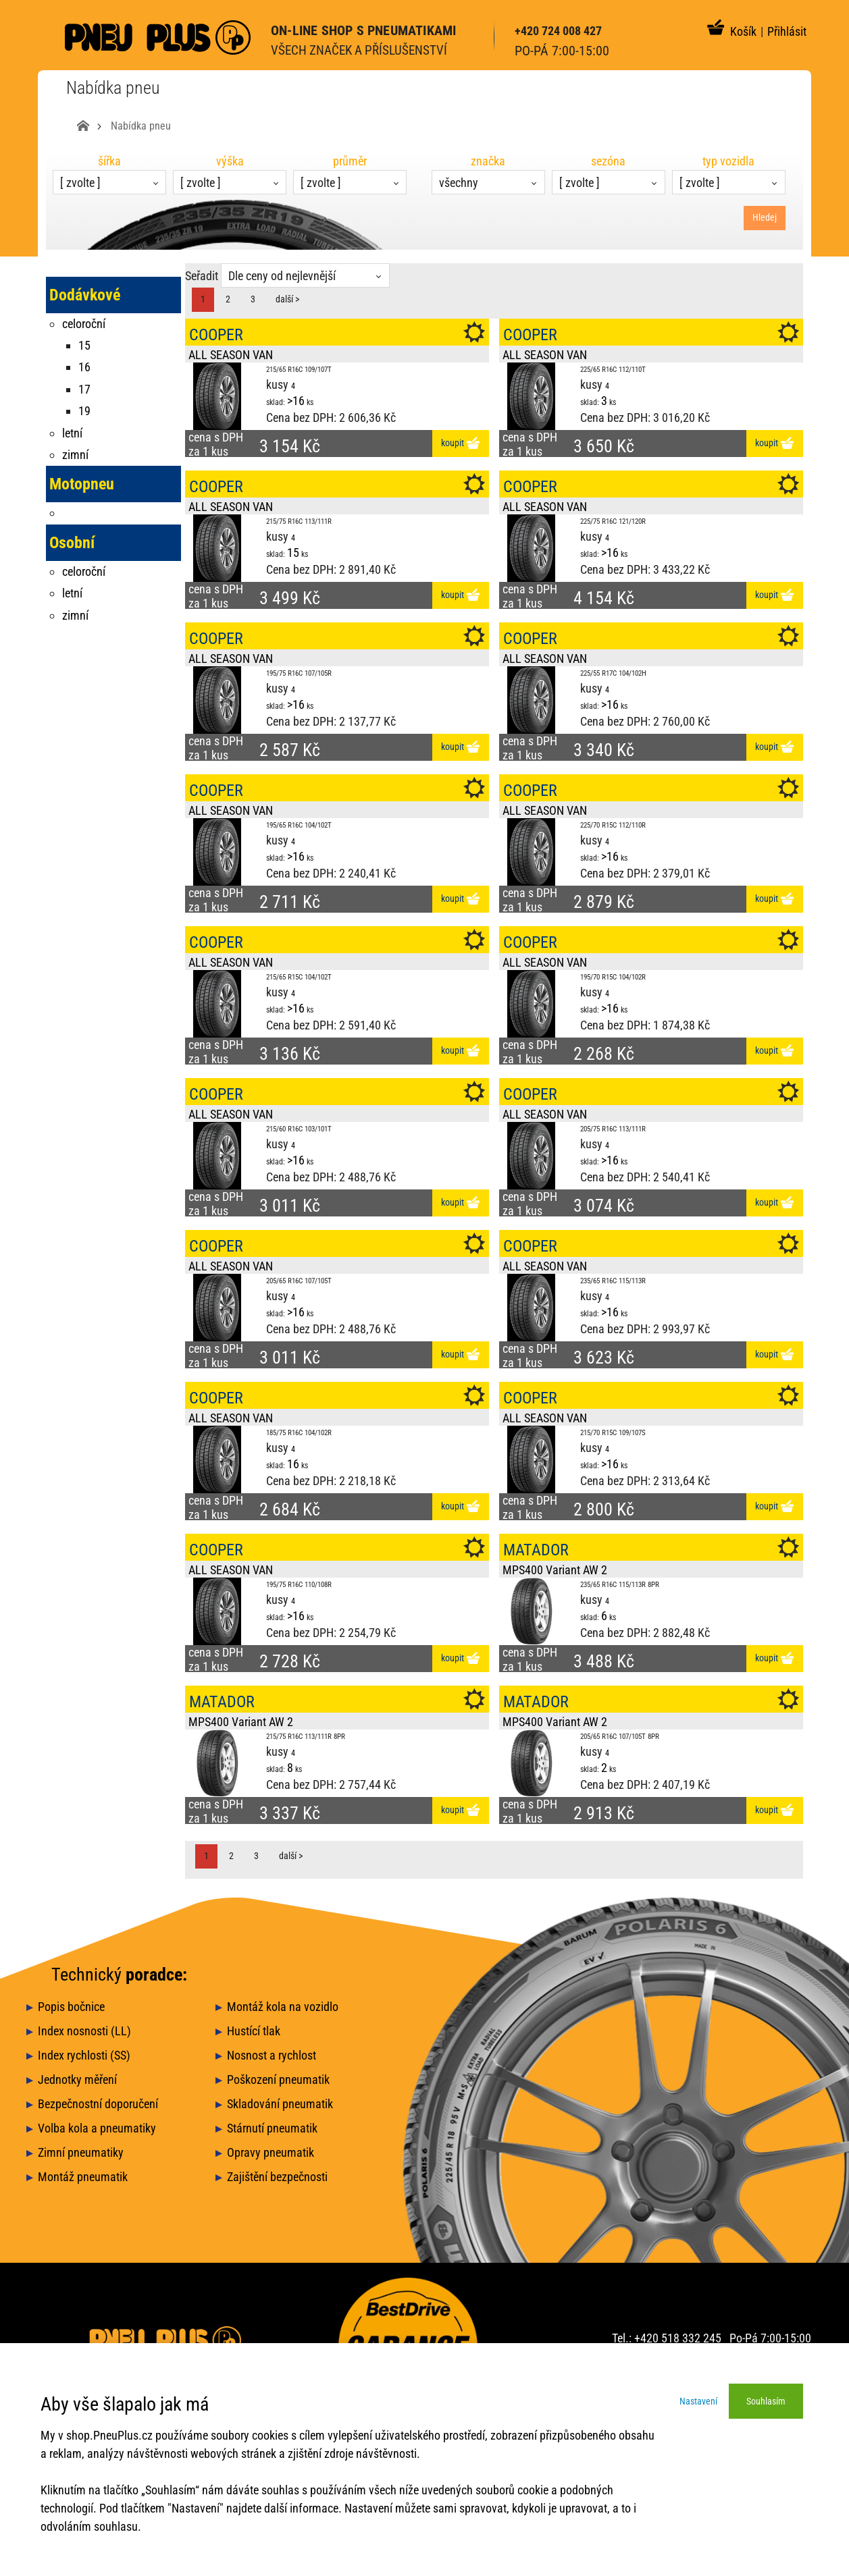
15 (293, 552)
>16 (296, 401)
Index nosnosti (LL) (84, 2031)
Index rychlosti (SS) (84, 2055)
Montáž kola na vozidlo (282, 2007)
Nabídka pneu (141, 125)
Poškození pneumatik (278, 2079)
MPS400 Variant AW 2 (555, 1570)
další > (287, 299)
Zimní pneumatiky (81, 2152)
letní (72, 433)
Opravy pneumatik (270, 2152)
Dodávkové (84, 295)
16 (293, 1464)
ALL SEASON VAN (230, 355)
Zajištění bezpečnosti (277, 2177)
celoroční (83, 324)
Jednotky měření (77, 2079)
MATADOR (536, 1549)
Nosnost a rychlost (271, 2055)
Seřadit (201, 276)
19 (84, 411)
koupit (460, 443)
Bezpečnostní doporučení (98, 2104)
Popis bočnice (71, 2007)
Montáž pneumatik (83, 2177)
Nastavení (698, 2401)
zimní (75, 455)
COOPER (216, 334)
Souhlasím (766, 2401)
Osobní (72, 542)
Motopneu (81, 484)
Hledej (764, 217)
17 (84, 389)
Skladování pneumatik (280, 2104)
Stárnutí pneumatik (272, 2128)
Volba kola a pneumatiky (97, 2128)
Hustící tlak (253, 2031)
